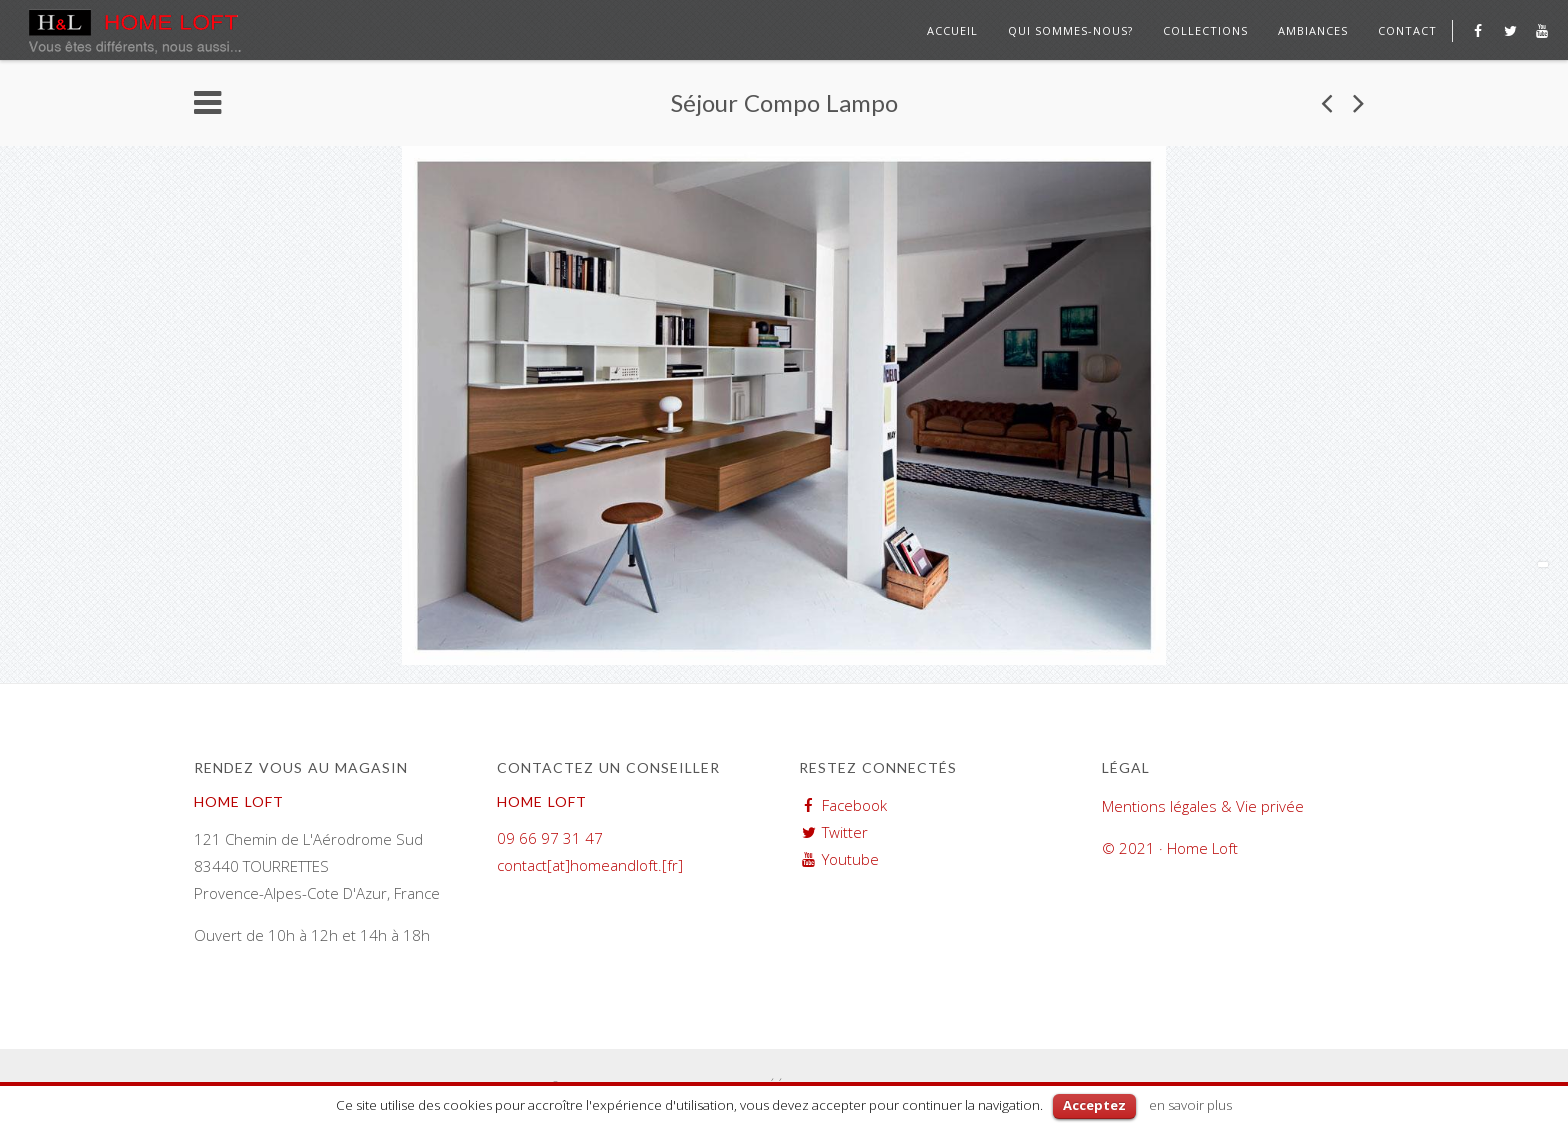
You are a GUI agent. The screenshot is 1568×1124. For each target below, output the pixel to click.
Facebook (854, 805)
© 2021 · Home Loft (1170, 848)
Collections (1205, 30)
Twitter (845, 832)
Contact (1407, 30)
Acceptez (1094, 1105)
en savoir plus (1190, 1105)
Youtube (850, 859)
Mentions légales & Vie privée (1203, 806)
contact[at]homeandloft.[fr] (590, 865)
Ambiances (1313, 30)
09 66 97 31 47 (550, 838)
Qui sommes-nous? (1070, 30)
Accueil (952, 30)
